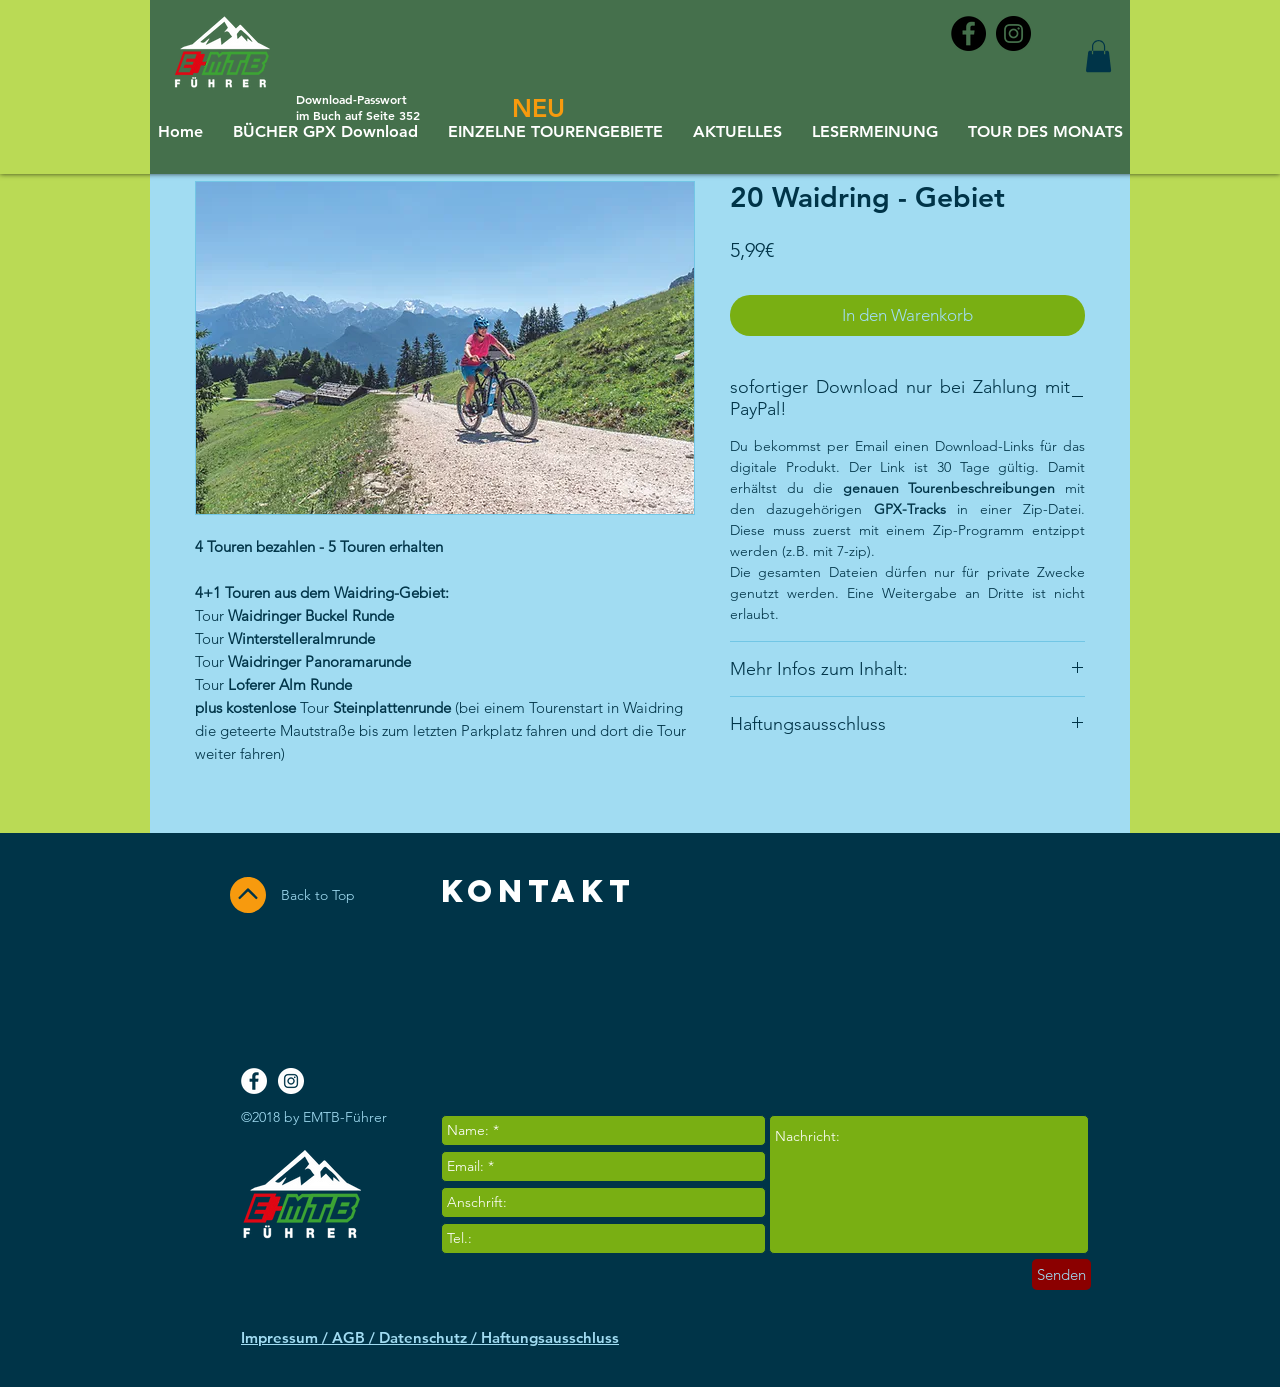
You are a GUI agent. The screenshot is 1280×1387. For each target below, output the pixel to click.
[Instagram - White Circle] (291, 1081)
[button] (1098, 56)
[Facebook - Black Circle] (968, 33)
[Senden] (1061, 1274)
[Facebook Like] (1007, 993)
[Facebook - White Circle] (254, 1081)
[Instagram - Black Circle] (1013, 33)
